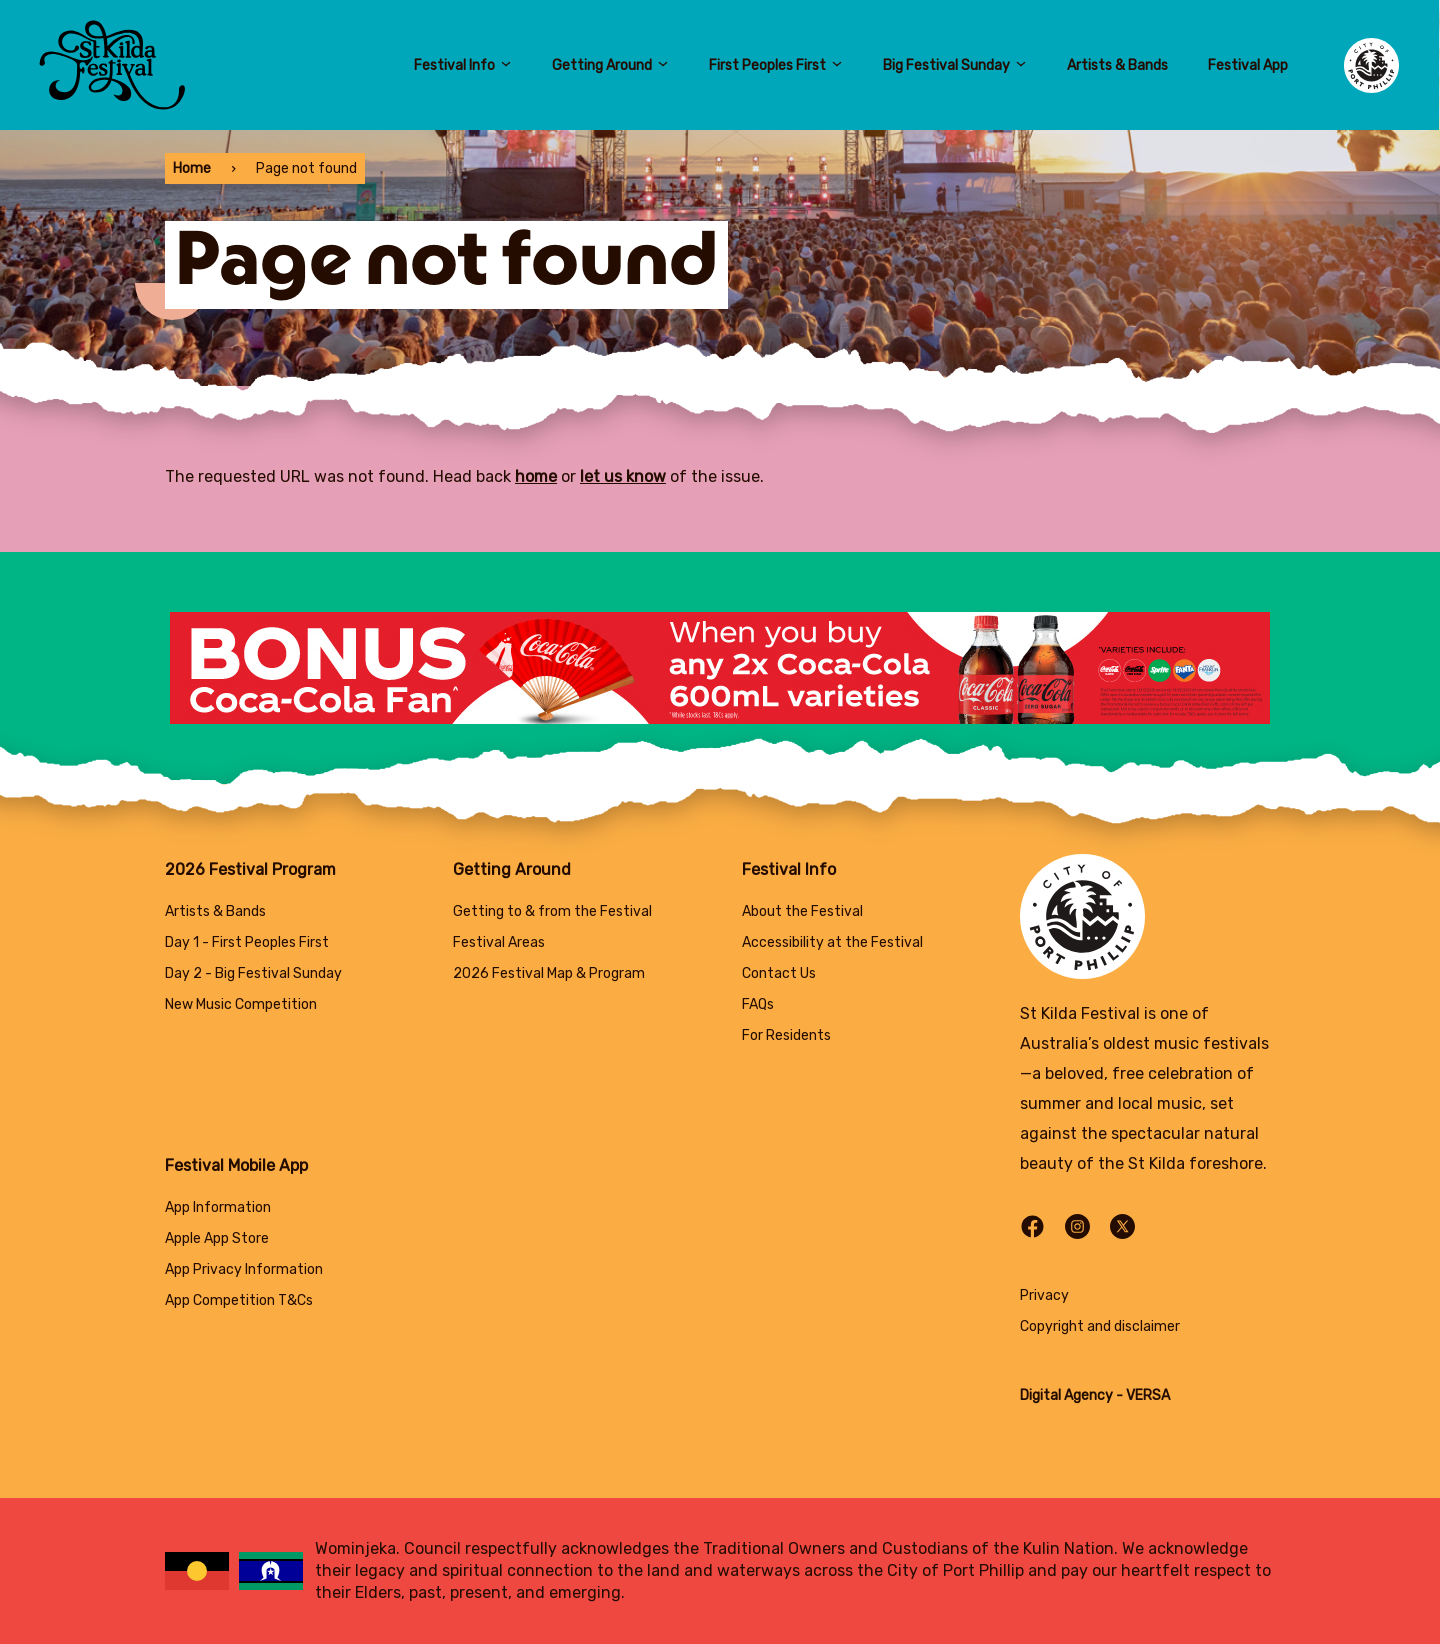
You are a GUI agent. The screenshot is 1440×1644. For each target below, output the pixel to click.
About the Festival (802, 911)
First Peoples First (776, 65)
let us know (623, 476)
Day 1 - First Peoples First (247, 942)
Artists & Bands (1117, 65)
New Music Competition (241, 1004)
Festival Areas (499, 942)
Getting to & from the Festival (552, 911)
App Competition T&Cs (239, 1300)
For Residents (786, 1035)
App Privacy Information (244, 1269)
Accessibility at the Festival (832, 942)
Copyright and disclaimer (1100, 1326)
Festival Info (463, 65)
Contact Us (779, 973)
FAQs (758, 1004)
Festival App (1248, 65)
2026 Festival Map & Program (549, 973)
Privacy (1044, 1295)
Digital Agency (1066, 1395)
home (536, 476)
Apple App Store (217, 1238)
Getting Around (610, 65)
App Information (218, 1207)
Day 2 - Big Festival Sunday (253, 973)
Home (192, 168)
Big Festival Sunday (955, 65)
